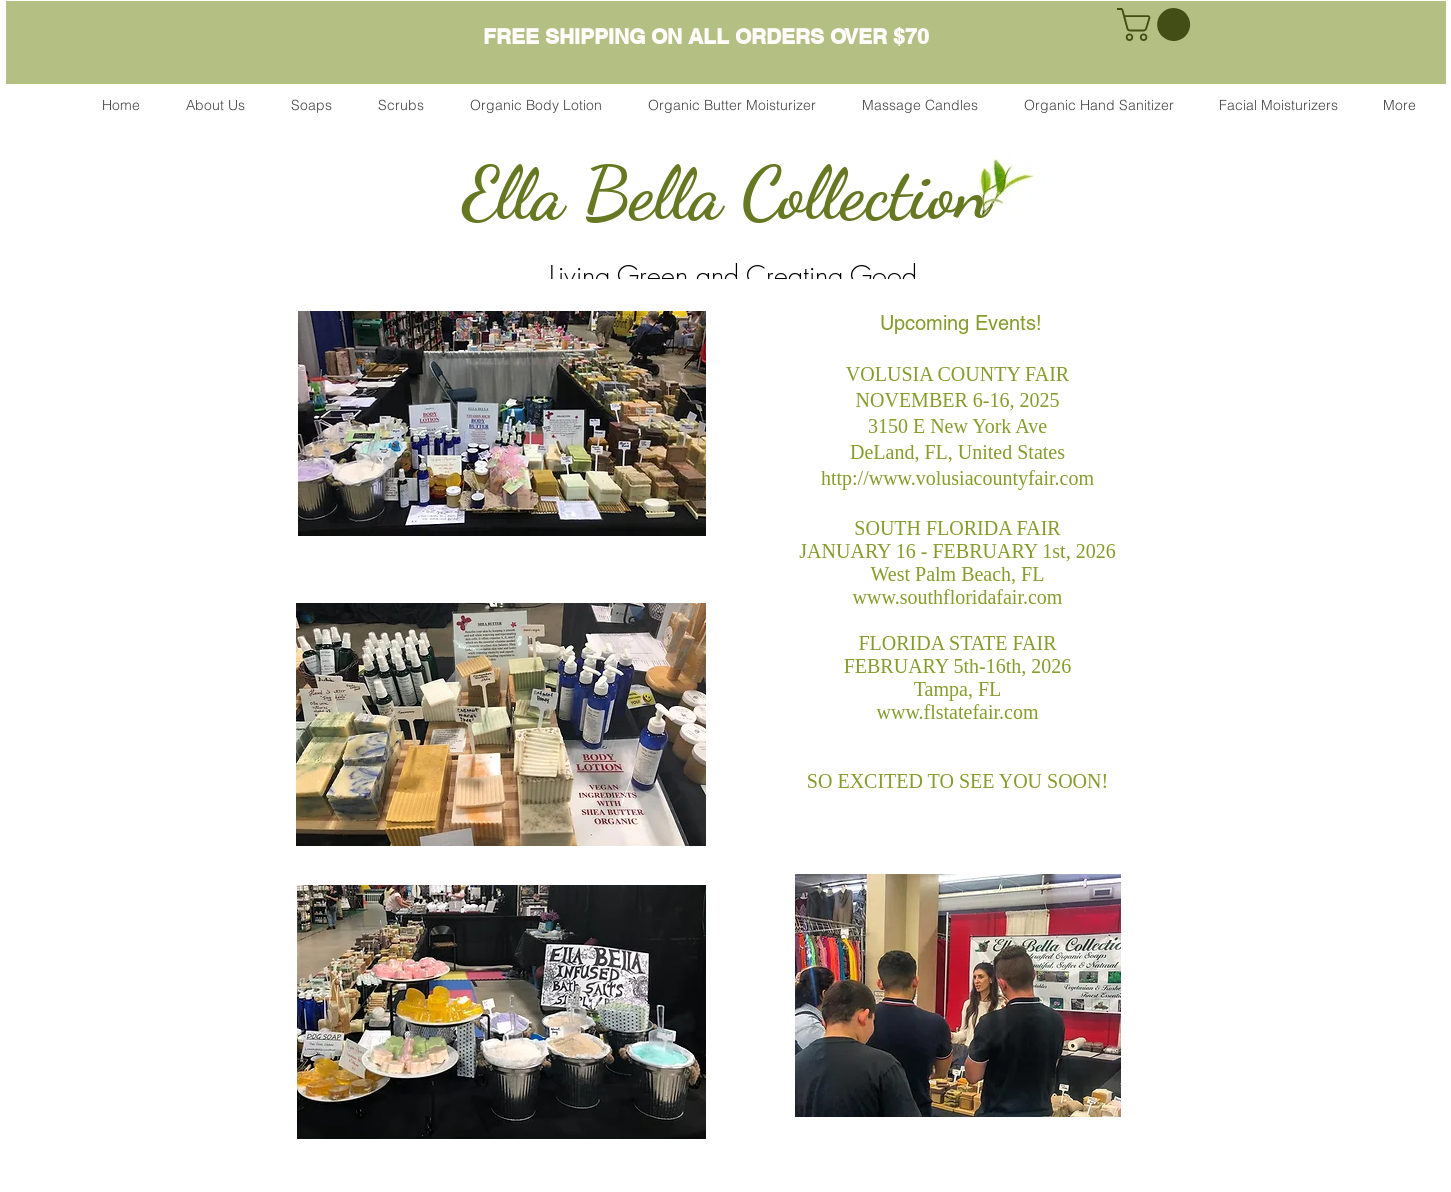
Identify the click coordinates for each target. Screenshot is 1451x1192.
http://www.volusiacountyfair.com (957, 478)
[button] (311, 105)
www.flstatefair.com (958, 712)
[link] (1157, 24)
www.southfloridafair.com (958, 597)
